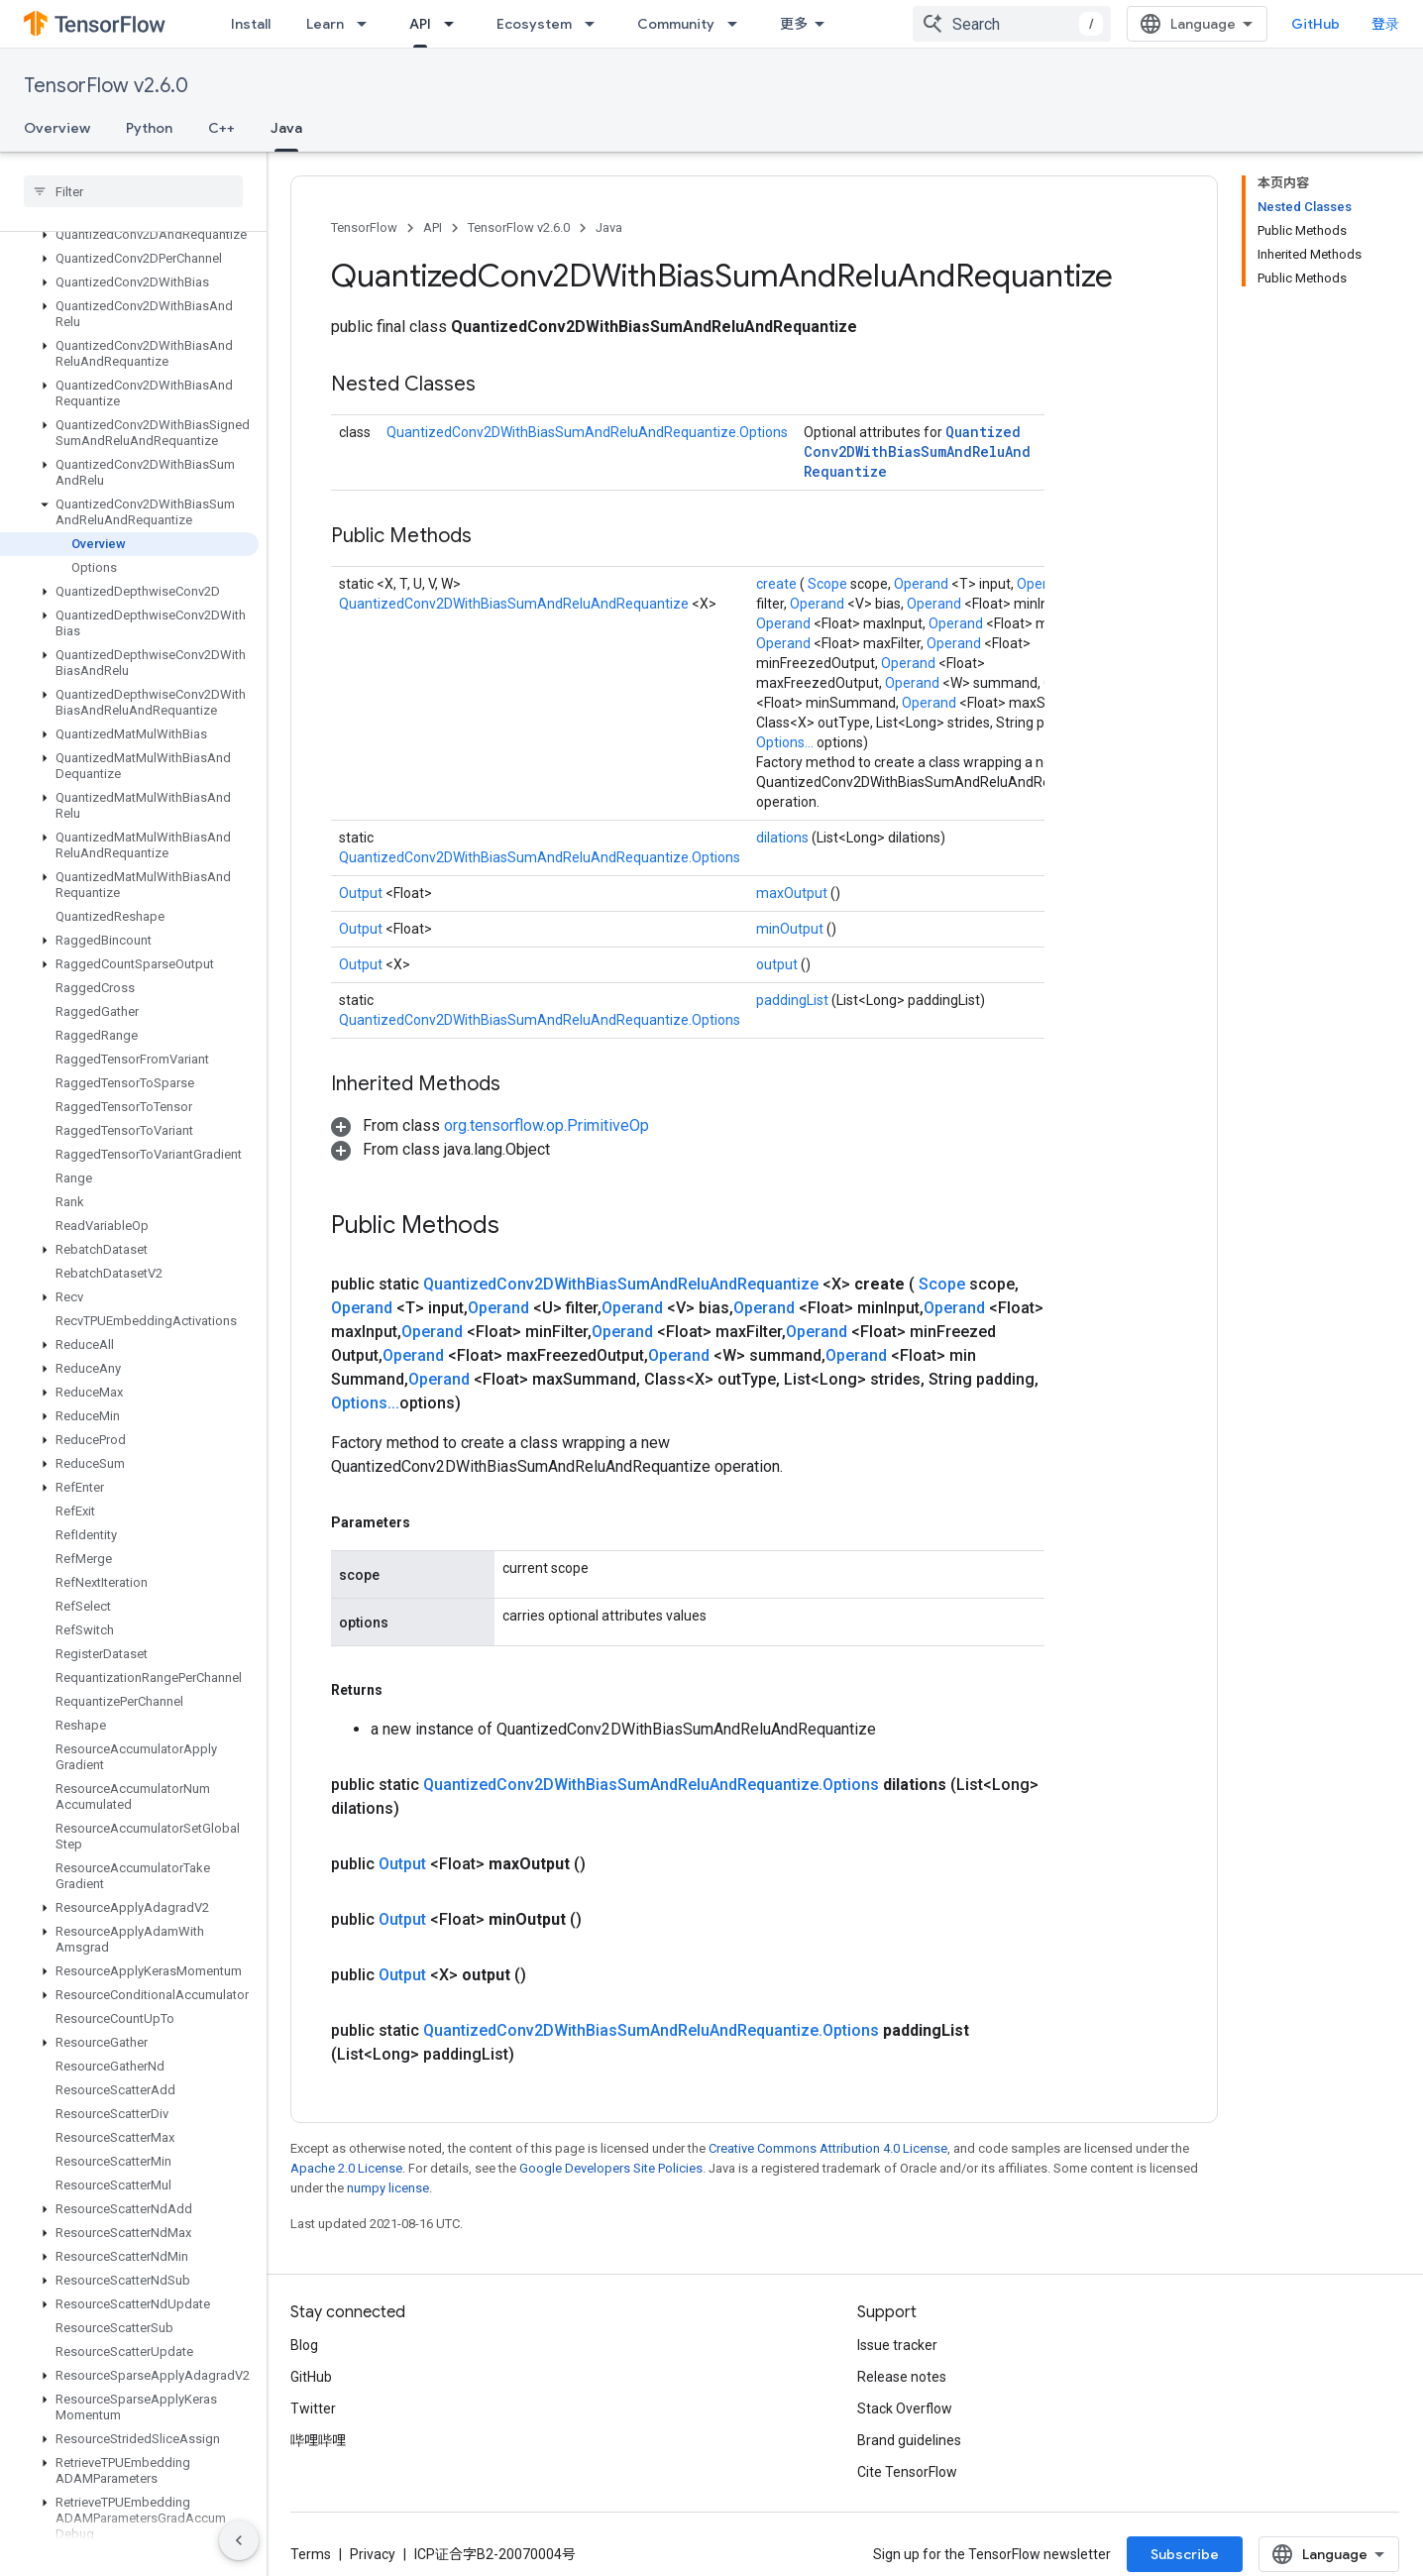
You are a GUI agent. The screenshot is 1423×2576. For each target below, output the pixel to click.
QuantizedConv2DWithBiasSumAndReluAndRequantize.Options (587, 432)
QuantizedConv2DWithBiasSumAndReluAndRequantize (917, 451)
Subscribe (1184, 2554)
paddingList (793, 1000)
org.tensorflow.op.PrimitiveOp (546, 1125)
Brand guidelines (909, 2440)
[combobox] (1012, 24)
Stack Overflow (904, 2408)
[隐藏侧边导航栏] (239, 2540)
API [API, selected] (420, 24)
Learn (325, 24)
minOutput (791, 929)
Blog (304, 2345)
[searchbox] (133, 191)
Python (149, 128)
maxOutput (793, 893)
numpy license (388, 2188)
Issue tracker (897, 2345)
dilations (784, 837)
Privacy (372, 2554)
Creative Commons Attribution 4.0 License (828, 2148)
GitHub (1315, 24)
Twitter (313, 2408)
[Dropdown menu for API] (455, 24)
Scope (829, 584)
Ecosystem (534, 24)
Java (609, 227)
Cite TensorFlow (907, 2472)
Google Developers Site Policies (611, 2168)
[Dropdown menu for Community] (738, 24)
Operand (922, 584)
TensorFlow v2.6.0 (106, 85)
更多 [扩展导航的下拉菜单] (794, 24)
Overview (57, 128)
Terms (310, 2554)
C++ (221, 128)
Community (675, 24)
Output (362, 893)
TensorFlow (364, 227)
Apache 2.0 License (346, 2168)
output (778, 964)
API (432, 227)
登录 (1385, 24)
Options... (786, 742)
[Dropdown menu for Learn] (367, 24)
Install (251, 24)
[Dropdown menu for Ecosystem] (595, 24)
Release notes (901, 2377)
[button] (129, 235)
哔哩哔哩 (318, 2440)
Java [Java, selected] (286, 128)
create (778, 584)
